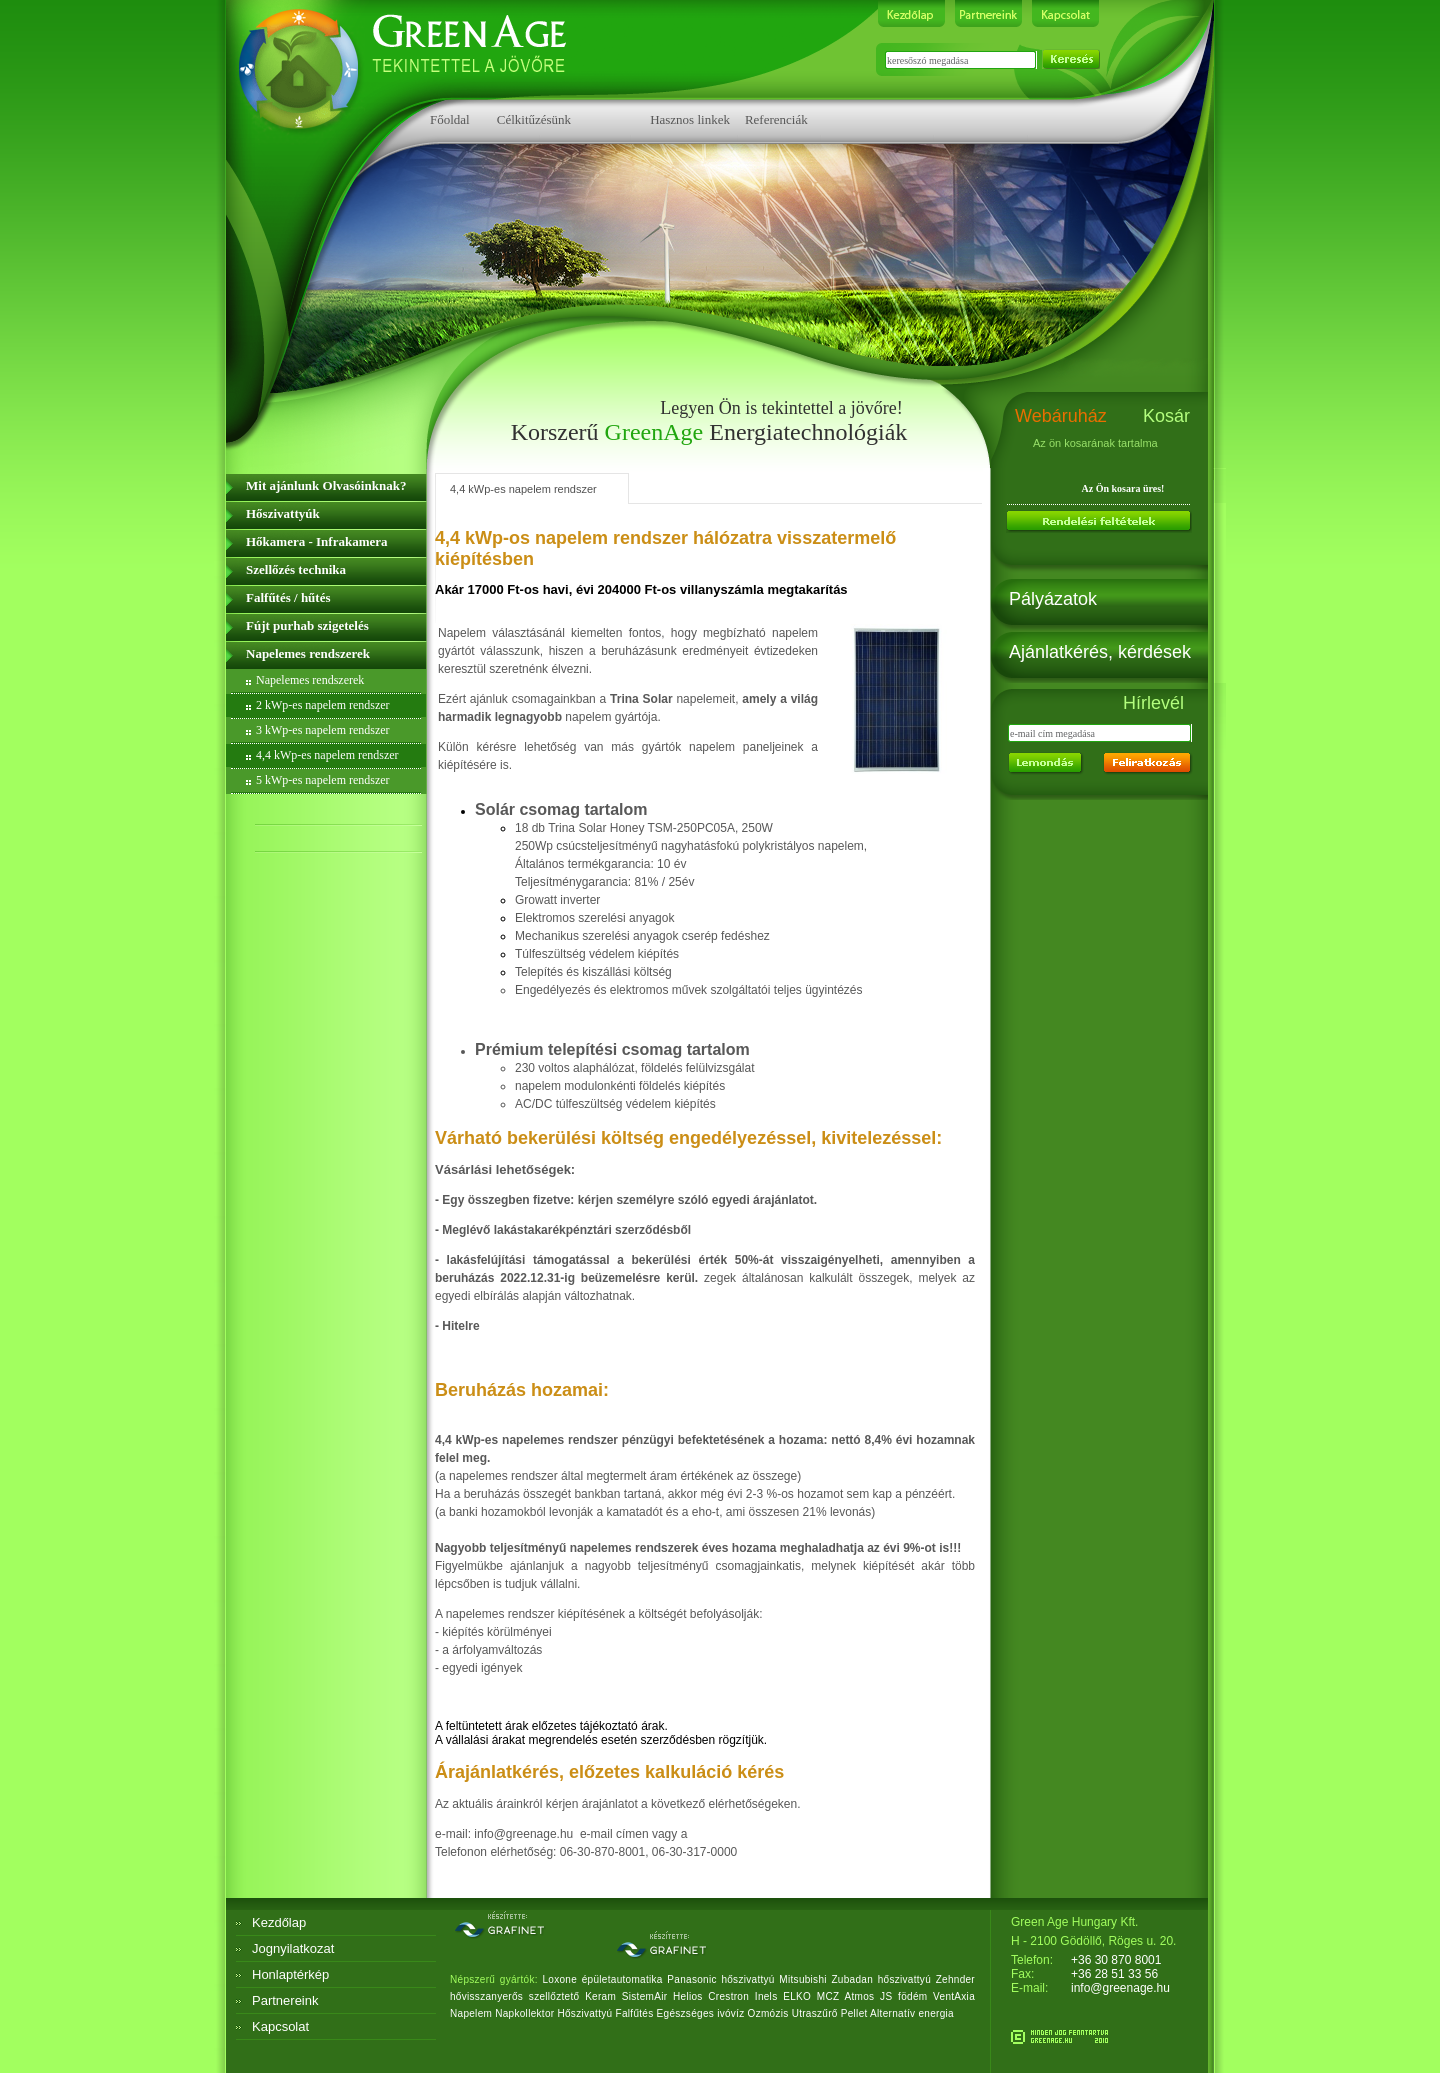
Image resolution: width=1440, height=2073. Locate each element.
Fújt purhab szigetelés (307, 625)
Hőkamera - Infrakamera (317, 541)
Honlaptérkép (290, 1974)
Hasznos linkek (690, 119)
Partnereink (285, 2000)
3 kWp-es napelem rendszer (323, 730)
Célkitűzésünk (534, 119)
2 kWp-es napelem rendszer (323, 705)
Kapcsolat (280, 2026)
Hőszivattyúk (283, 513)
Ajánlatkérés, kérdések (1100, 652)
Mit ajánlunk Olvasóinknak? (326, 485)
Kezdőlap (279, 1922)
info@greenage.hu (1120, 1988)
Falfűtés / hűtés (288, 597)
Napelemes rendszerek (308, 653)
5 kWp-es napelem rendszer (323, 780)
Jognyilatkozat (293, 1948)
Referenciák (776, 119)
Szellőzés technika (296, 569)
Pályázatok (1053, 599)
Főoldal (450, 119)
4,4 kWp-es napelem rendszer (327, 755)
